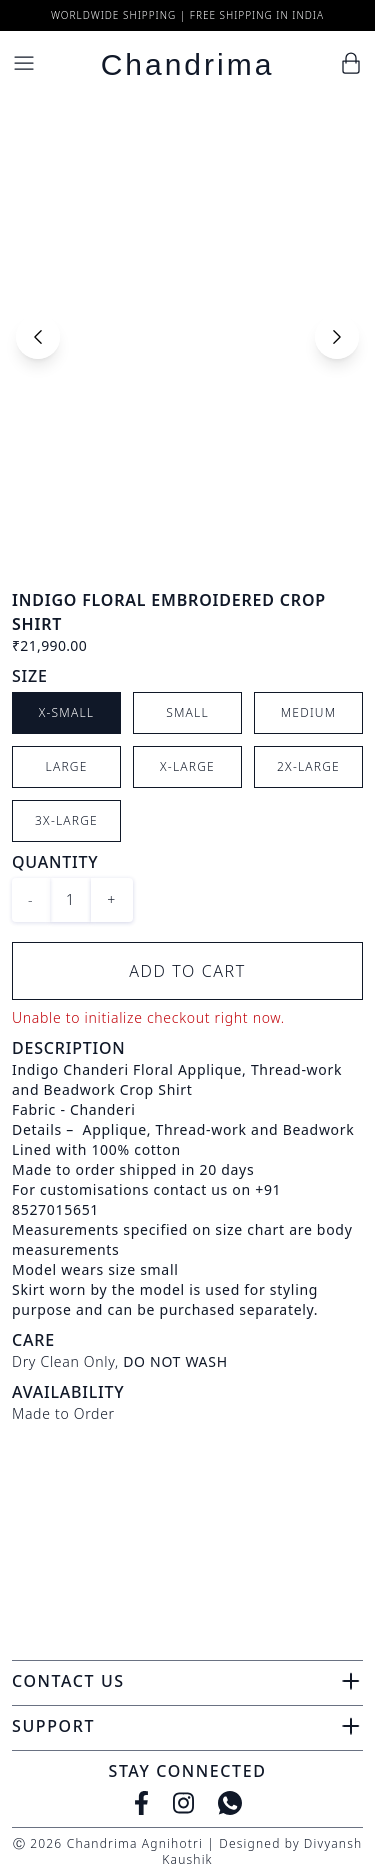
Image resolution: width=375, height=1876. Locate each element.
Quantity (55, 862)
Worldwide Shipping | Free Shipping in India (187, 15)
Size (30, 676)
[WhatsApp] (230, 1803)
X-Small (67, 712)
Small (187, 712)
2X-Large (308, 766)
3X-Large (66, 820)
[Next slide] (337, 337)
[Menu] (24, 63)
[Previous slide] (38, 337)
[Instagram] (183, 1803)
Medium (309, 712)
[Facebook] (141, 1803)
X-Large (187, 766)
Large (67, 766)
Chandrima (188, 64)
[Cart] (351, 63)
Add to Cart (187, 971)
